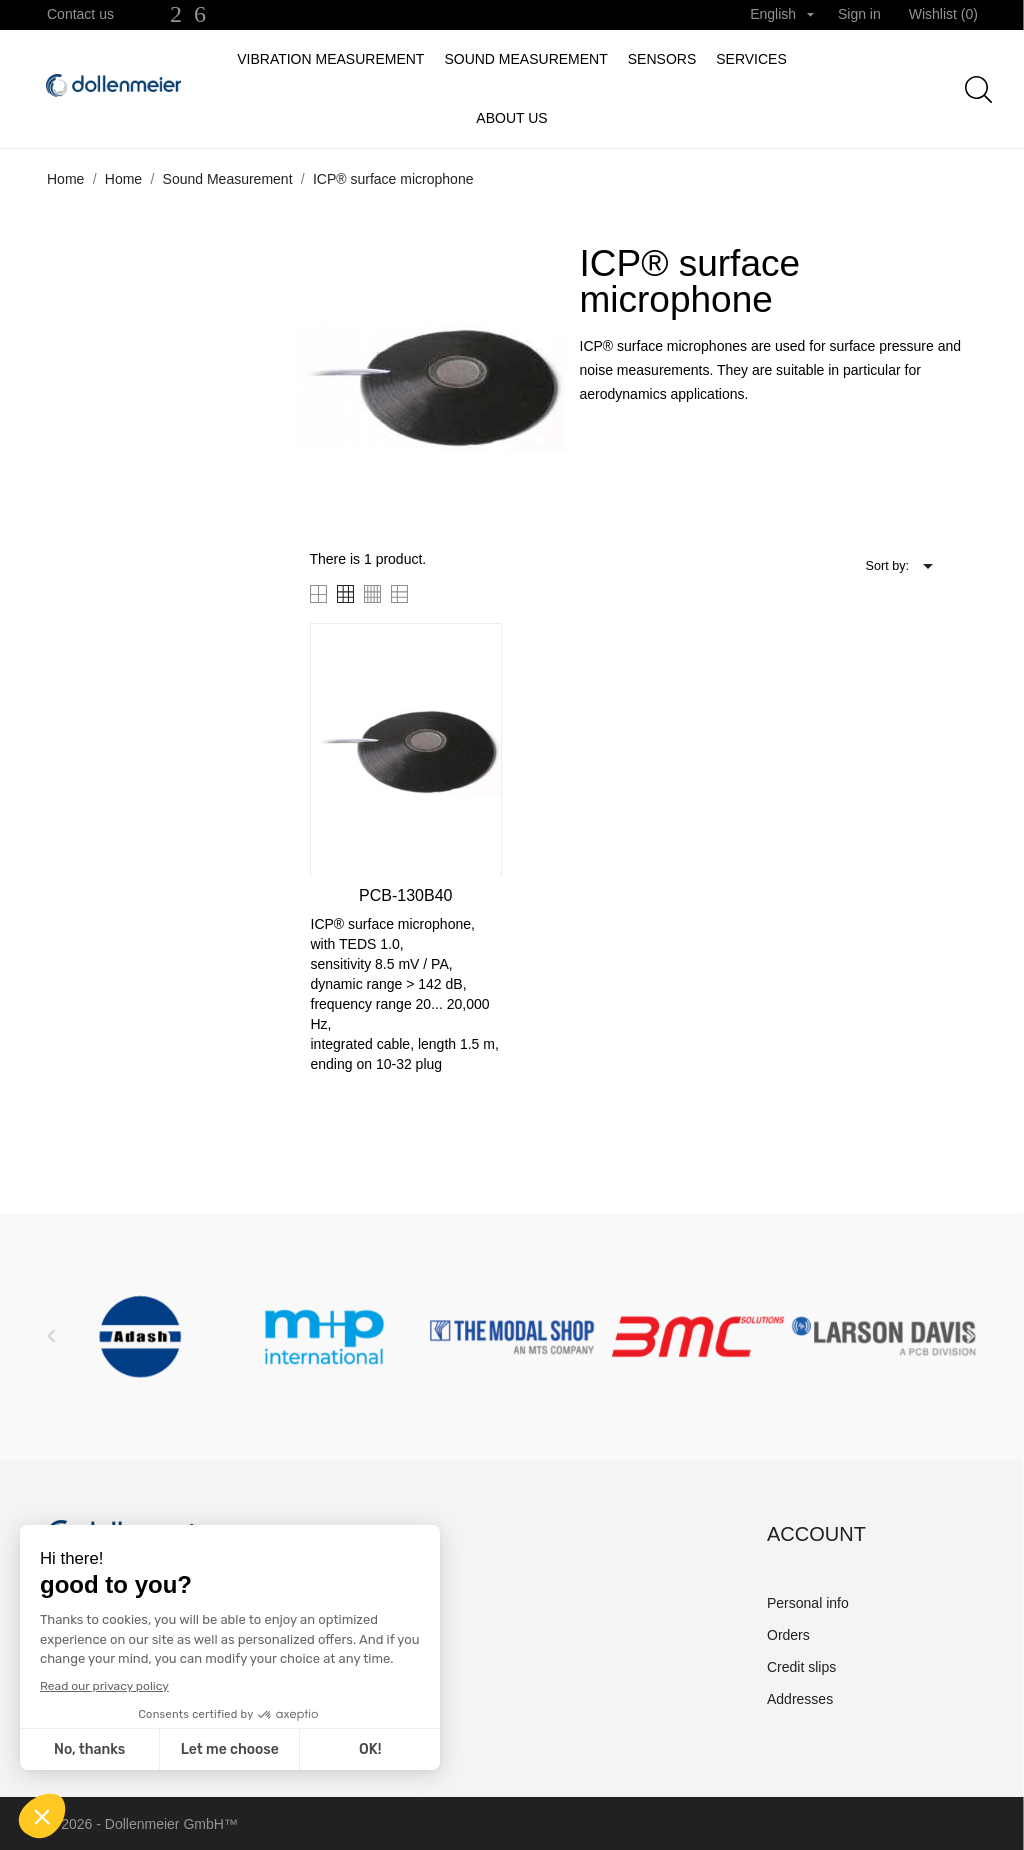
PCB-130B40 (405, 895)
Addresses (800, 1699)
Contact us (80, 14)
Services (751, 59)
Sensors (662, 59)
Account (816, 1534)
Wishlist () (943, 14)
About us (511, 118)
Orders (788, 1635)
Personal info (808, 1603)
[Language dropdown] (782, 15)
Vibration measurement (330, 59)
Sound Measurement (525, 59)
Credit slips (801, 1667)
